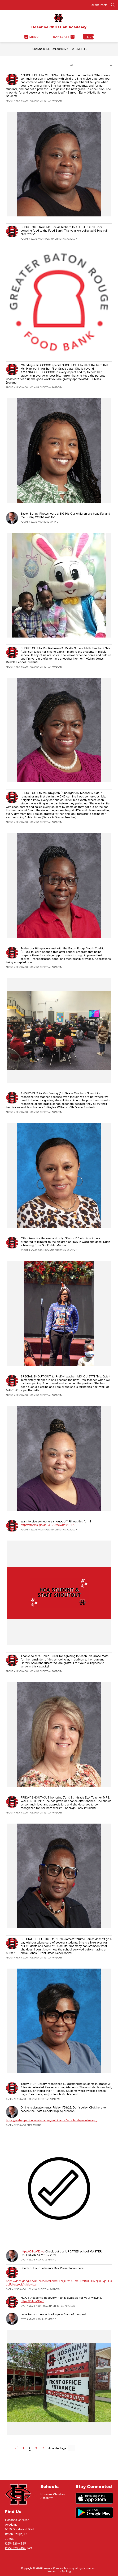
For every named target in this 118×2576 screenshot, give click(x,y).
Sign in (90, 36)
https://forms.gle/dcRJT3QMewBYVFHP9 (48, 1525)
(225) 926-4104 (15, 2548)
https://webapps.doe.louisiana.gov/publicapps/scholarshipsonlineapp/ (51, 2120)
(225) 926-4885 (15, 2543)
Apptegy (66, 2571)
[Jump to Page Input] (71, 2448)
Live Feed (81, 48)
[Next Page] (44, 2448)
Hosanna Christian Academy (49, 48)
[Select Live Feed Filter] (90, 65)
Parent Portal (99, 5)
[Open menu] (31, 37)
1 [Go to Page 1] (23, 2448)
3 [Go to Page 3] (36, 2448)
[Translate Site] (62, 37)
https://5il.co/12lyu (33, 2251)
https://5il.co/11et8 (32, 2301)
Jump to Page (57, 2448)
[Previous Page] (16, 2448)
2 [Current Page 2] (29, 2448)
